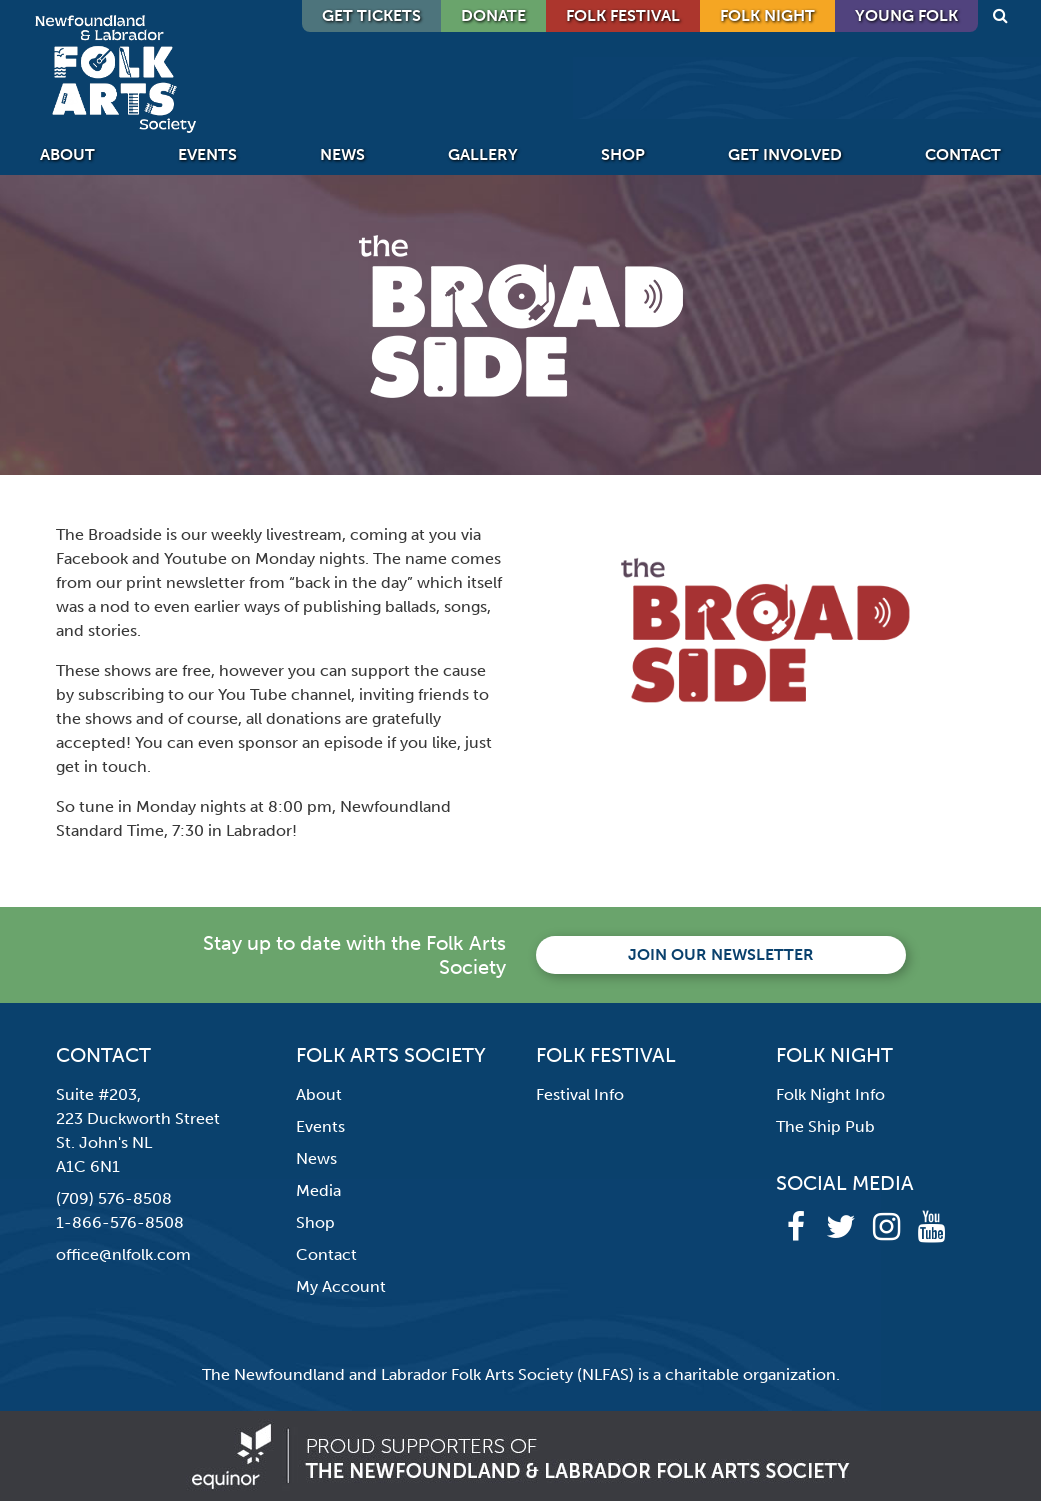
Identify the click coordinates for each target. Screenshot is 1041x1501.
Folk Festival (623, 15)
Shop (623, 154)
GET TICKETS (371, 15)
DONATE (493, 15)
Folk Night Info (830, 1094)
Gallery (483, 154)
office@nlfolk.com (123, 1254)
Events (207, 154)
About (67, 154)
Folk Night (767, 15)
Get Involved (785, 154)
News (342, 154)
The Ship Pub (825, 1126)
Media (318, 1190)
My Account (341, 1286)
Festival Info (580, 1094)
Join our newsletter (721, 954)
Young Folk (906, 15)
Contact (963, 154)
